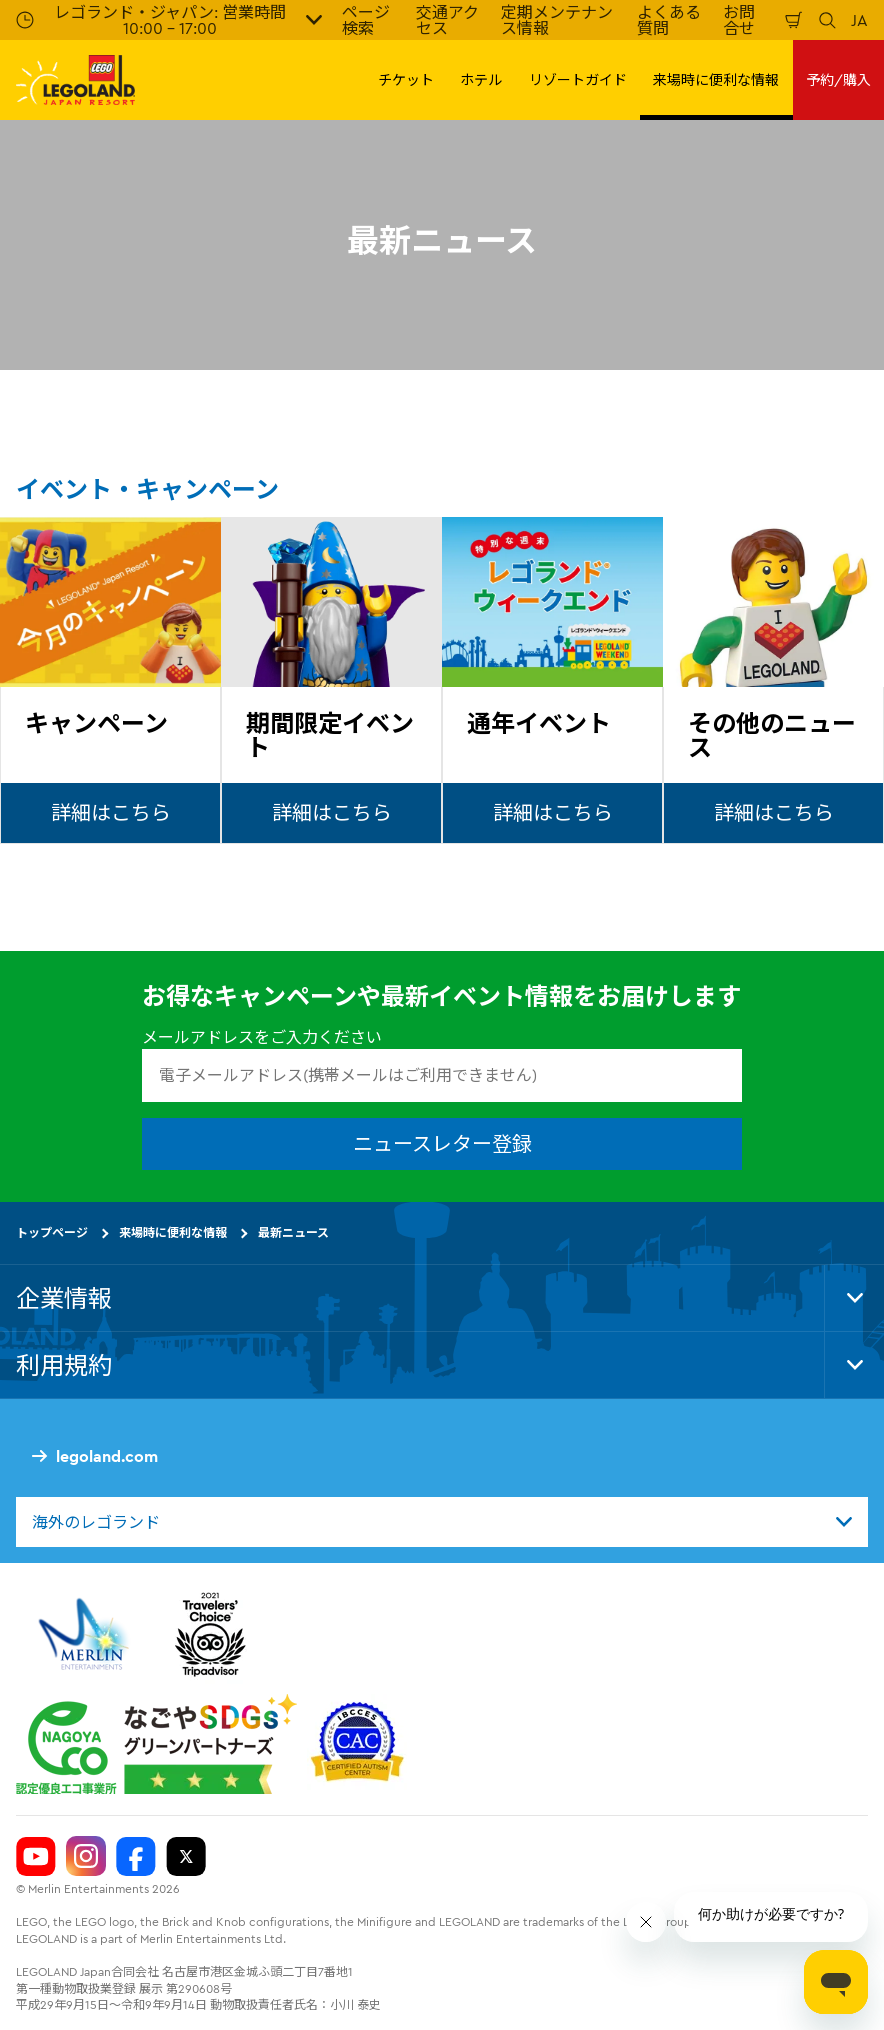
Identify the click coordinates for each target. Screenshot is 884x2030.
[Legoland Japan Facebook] (136, 1856)
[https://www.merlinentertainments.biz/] (86, 1634)
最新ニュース (293, 1231)
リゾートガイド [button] (578, 80)
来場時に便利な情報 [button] (716, 80)
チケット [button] (406, 80)
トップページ (52, 1231)
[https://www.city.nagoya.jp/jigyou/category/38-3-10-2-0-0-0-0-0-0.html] (156, 1744)
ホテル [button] (481, 80)
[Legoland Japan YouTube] (36, 1856)
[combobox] (442, 1522)
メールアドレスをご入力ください (262, 1037)
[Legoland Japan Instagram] (86, 1856)
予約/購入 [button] (838, 80)
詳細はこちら (111, 812)
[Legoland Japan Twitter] (186, 1856)
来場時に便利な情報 (173, 1231)
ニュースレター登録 (442, 1142)
